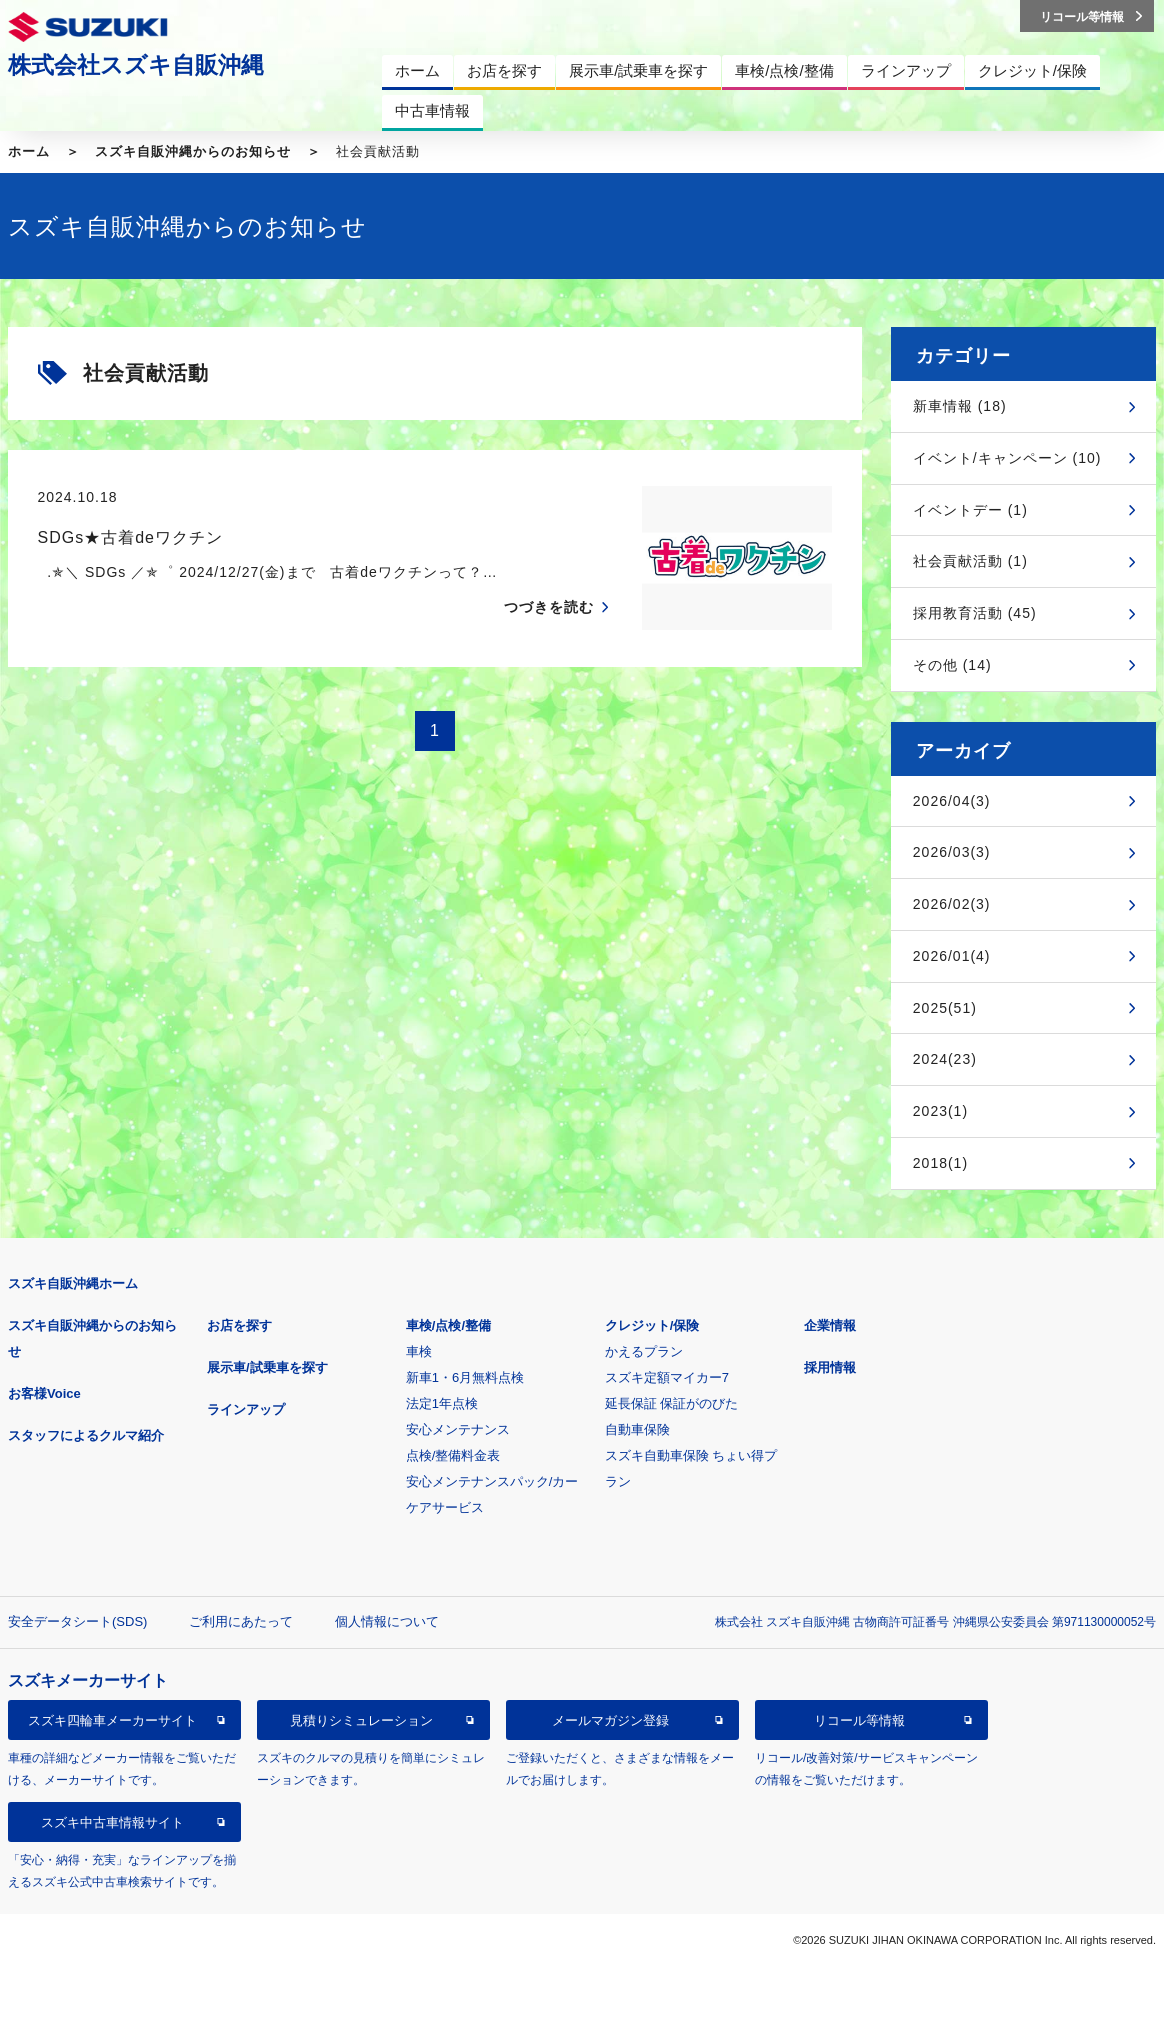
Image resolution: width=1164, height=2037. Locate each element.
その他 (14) (952, 665)
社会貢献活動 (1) (970, 561)
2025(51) (945, 1008)
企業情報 (830, 1325)
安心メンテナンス (458, 1429)
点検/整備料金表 (453, 1455)
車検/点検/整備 (448, 1325)
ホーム (29, 151)
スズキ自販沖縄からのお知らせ (193, 151)
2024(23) (945, 1059)
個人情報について (387, 1621)
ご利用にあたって (241, 1621)
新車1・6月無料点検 (465, 1377)
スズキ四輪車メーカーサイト (112, 1720)
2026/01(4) (952, 956)
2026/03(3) (952, 852)
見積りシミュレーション (361, 1720)
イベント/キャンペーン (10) (1007, 458)
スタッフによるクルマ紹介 (86, 1435)
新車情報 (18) (960, 406)
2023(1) (940, 1111)
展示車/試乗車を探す (267, 1367)
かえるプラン (644, 1351)
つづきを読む (549, 607)
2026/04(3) (952, 801)
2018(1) (940, 1163)
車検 (419, 1351)
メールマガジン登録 (610, 1720)
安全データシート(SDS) (77, 1621)
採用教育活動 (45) (975, 613)
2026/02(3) (952, 904)
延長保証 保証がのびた (672, 1403)
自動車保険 (637, 1429)
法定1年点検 (442, 1403)
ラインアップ (246, 1409)
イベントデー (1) (970, 510)
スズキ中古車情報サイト (112, 1822)
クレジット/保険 (652, 1325)
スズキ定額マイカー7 (667, 1377)
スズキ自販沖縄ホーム (73, 1283)
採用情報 (830, 1367)
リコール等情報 (859, 1720)
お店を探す (239, 1325)
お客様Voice (44, 1393)
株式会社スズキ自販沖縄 (136, 65)
